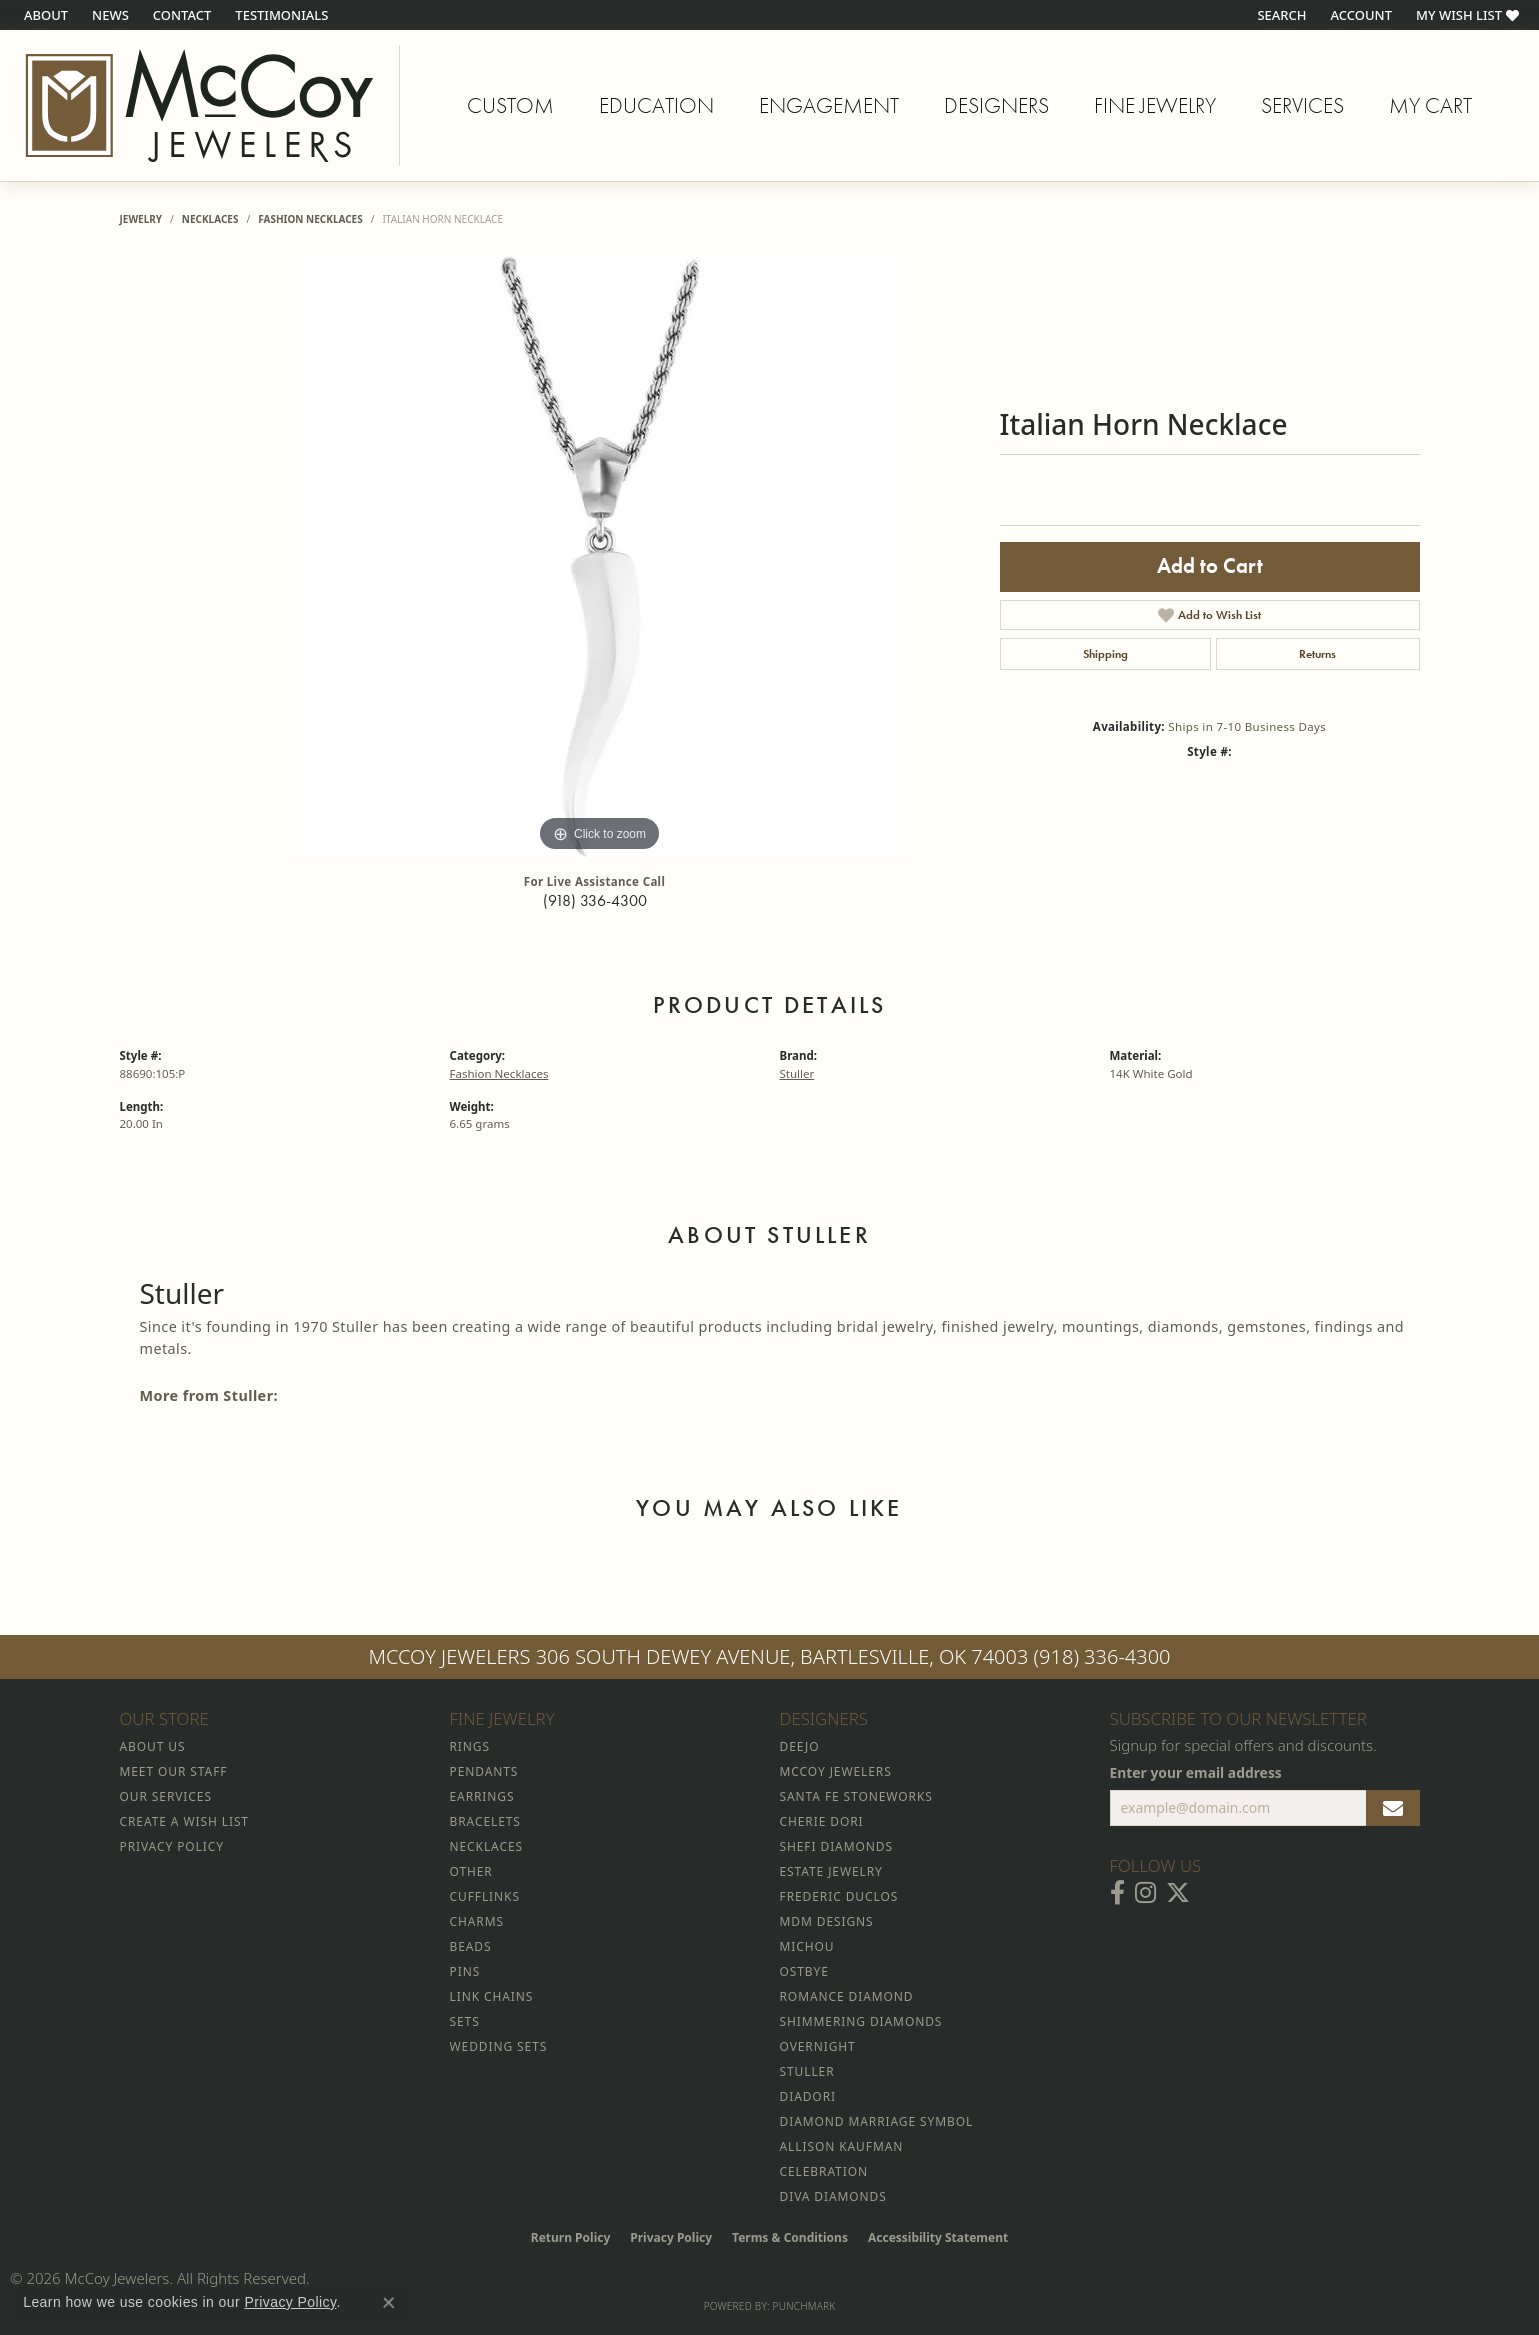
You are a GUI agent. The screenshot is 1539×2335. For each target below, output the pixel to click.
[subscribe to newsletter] (1393, 1808)
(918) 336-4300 (595, 900)
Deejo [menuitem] (800, 1746)
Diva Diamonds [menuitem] (833, 2196)
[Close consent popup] (389, 2303)
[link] (44, 15)
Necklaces (210, 219)
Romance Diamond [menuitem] (847, 1996)
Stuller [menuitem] (807, 2071)
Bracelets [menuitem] (485, 1821)
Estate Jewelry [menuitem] (831, 1871)
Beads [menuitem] (471, 1946)
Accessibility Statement (938, 2237)
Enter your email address (1196, 1772)
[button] (1279, 15)
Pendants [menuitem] (484, 1771)
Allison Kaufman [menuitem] (842, 2146)
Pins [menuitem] (465, 1971)
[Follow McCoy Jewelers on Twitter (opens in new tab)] (1178, 1893)
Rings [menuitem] (470, 1746)
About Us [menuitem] (153, 1746)
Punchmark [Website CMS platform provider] (804, 2306)
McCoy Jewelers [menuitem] (836, 1771)
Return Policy (571, 2237)
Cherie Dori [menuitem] (822, 1821)
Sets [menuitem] (465, 2021)
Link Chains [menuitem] (492, 1996)
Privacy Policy (671, 2237)
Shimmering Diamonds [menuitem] (861, 2021)
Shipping (1105, 654)
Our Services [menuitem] (166, 1796)
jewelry (141, 219)
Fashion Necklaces (310, 219)
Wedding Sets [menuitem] (499, 2046)
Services (1302, 105)
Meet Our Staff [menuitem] (174, 1771)
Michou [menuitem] (807, 1946)
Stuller (797, 1073)
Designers (996, 105)
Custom (510, 105)
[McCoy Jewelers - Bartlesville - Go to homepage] (200, 105)
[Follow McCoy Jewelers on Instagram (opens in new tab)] (1145, 1893)
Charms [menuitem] (477, 1921)
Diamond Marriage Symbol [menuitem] (877, 2121)
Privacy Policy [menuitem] (172, 1846)
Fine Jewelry (1155, 105)
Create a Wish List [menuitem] (184, 1821)
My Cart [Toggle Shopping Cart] (1430, 105)
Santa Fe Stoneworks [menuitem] (856, 1796)
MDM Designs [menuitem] (827, 1921)
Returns (1317, 654)
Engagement (829, 105)
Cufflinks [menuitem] (485, 1896)
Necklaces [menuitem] (486, 1846)
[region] (600, 557)
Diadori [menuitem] (808, 2096)
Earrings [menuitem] (482, 1796)
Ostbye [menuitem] (804, 1971)
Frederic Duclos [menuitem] (839, 1896)
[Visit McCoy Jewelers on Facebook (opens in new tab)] (1117, 1893)
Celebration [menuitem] (824, 2171)
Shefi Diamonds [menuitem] (836, 1846)
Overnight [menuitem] (818, 2046)
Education (656, 105)
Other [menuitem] (471, 1871)
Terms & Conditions (790, 2237)
